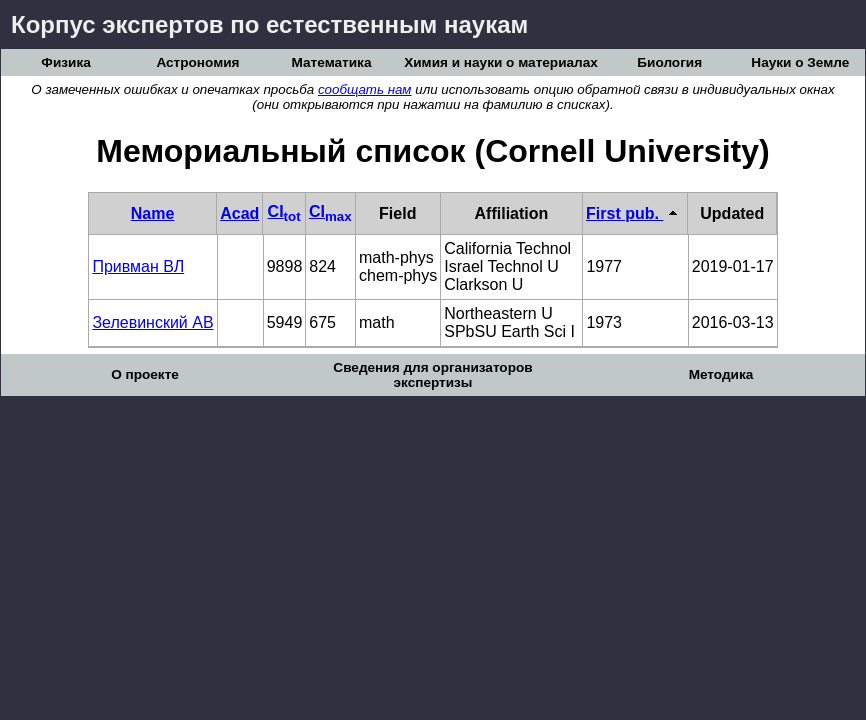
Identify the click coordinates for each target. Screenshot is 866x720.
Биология (669, 62)
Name (153, 213)
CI (284, 211)
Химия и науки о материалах (501, 62)
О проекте (145, 374)
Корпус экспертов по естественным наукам (269, 24)
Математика (332, 62)
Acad (239, 213)
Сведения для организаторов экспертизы (432, 375)
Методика (721, 374)
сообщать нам (365, 89)
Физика (65, 62)
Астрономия (197, 62)
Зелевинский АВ (152, 322)
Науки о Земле (800, 62)
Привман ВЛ (138, 266)
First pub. (635, 213)
